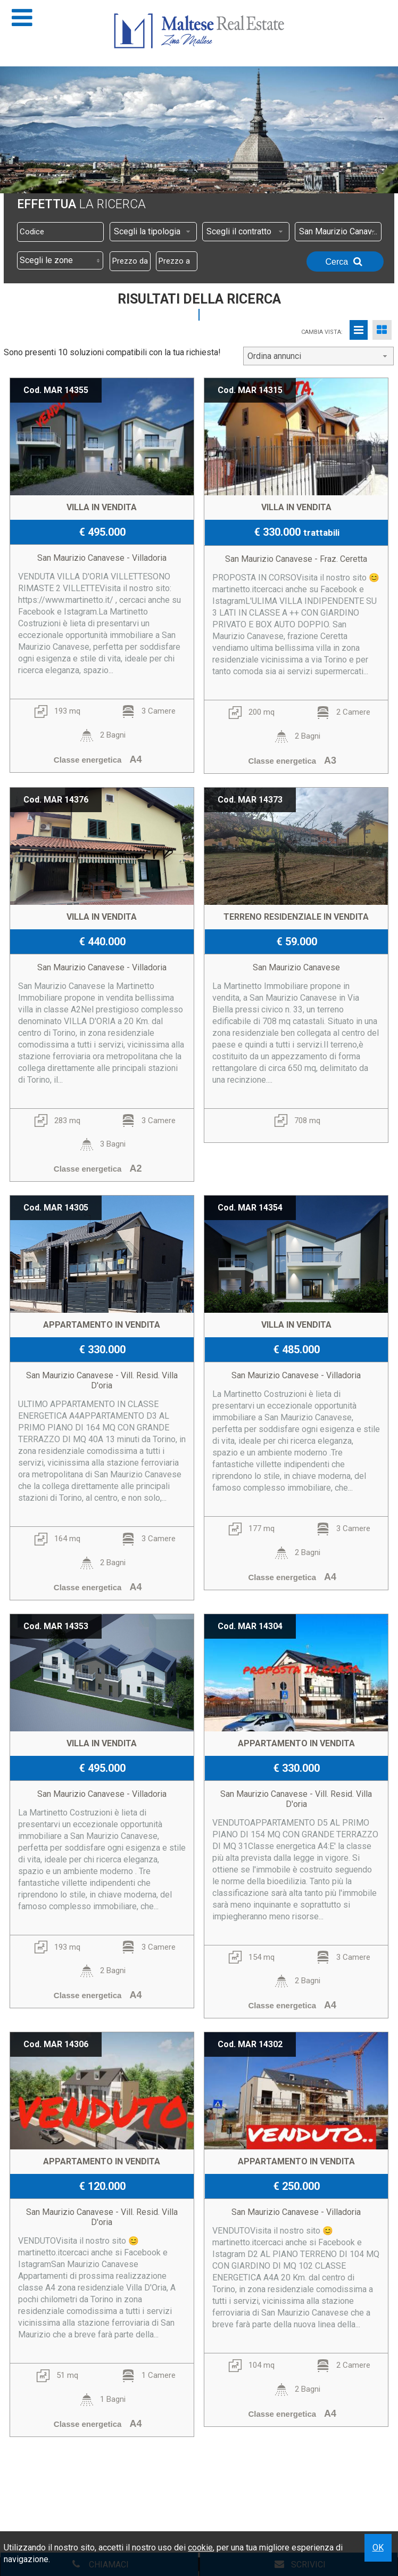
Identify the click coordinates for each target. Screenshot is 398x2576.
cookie (200, 2547)
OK (378, 2547)
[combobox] (153, 231)
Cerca (344, 261)
